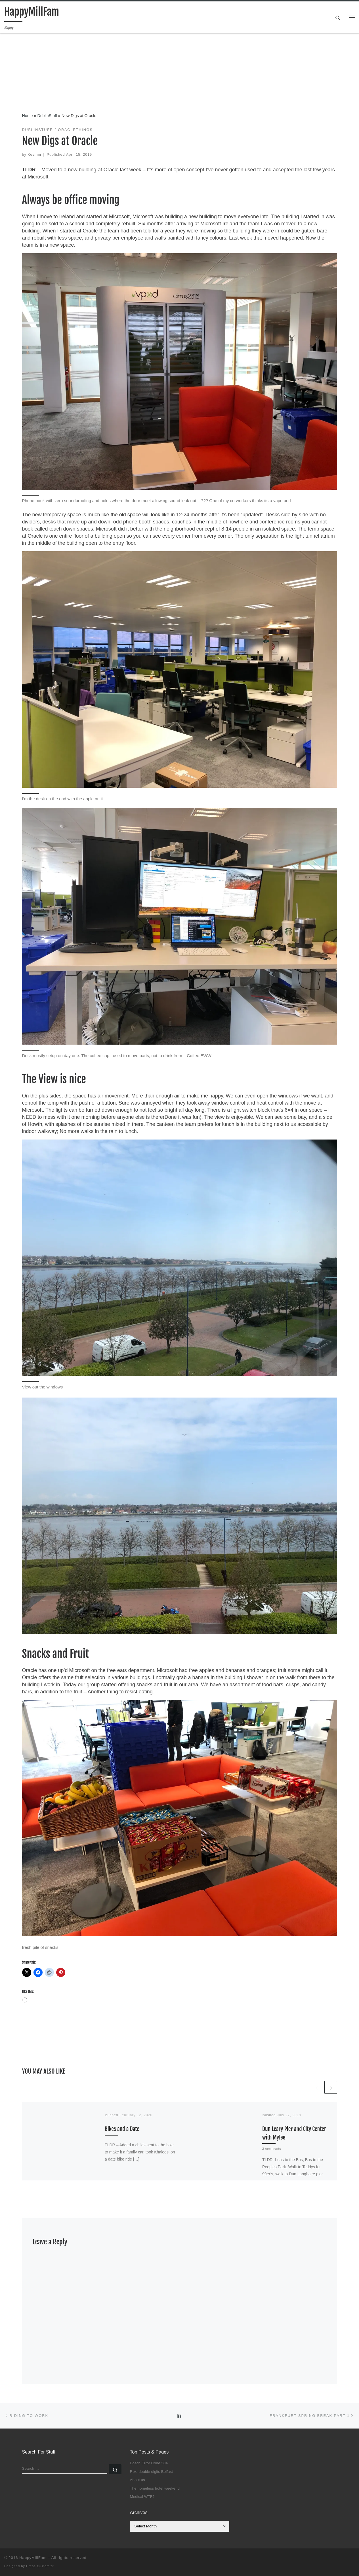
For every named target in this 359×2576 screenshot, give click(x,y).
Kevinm (34, 155)
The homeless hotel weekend (155, 2488)
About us (137, 2480)
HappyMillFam (33, 2558)
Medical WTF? (142, 2496)
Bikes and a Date (122, 2128)
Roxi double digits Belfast (151, 2471)
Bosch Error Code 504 (149, 2463)
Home (27, 115)
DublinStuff (47, 115)
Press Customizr (40, 2566)
